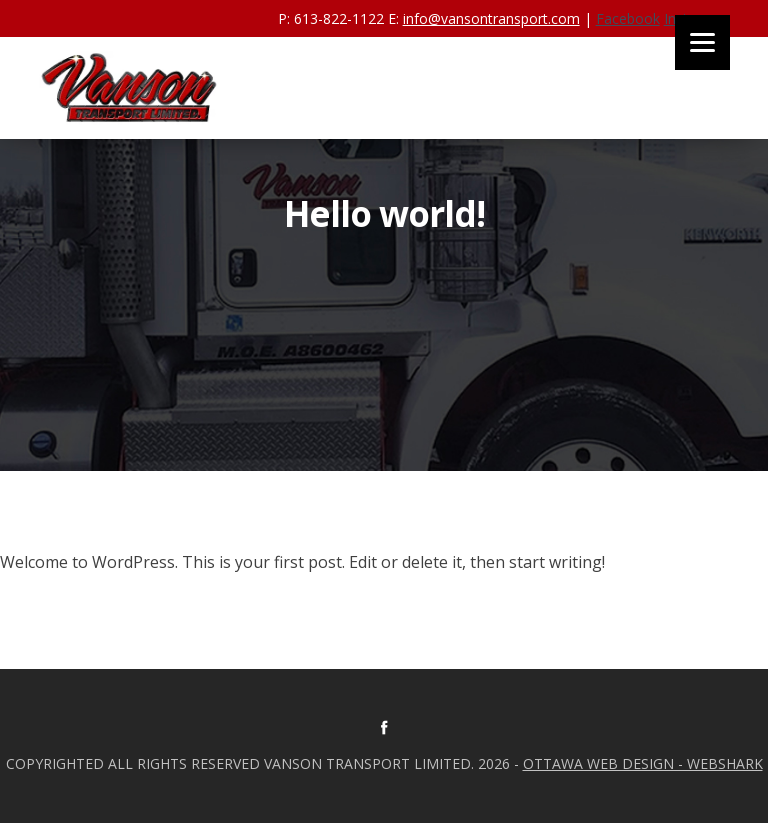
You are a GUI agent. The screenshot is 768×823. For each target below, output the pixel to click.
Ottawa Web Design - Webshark (643, 763)
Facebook (628, 18)
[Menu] (702, 42)
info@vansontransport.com (491, 18)
